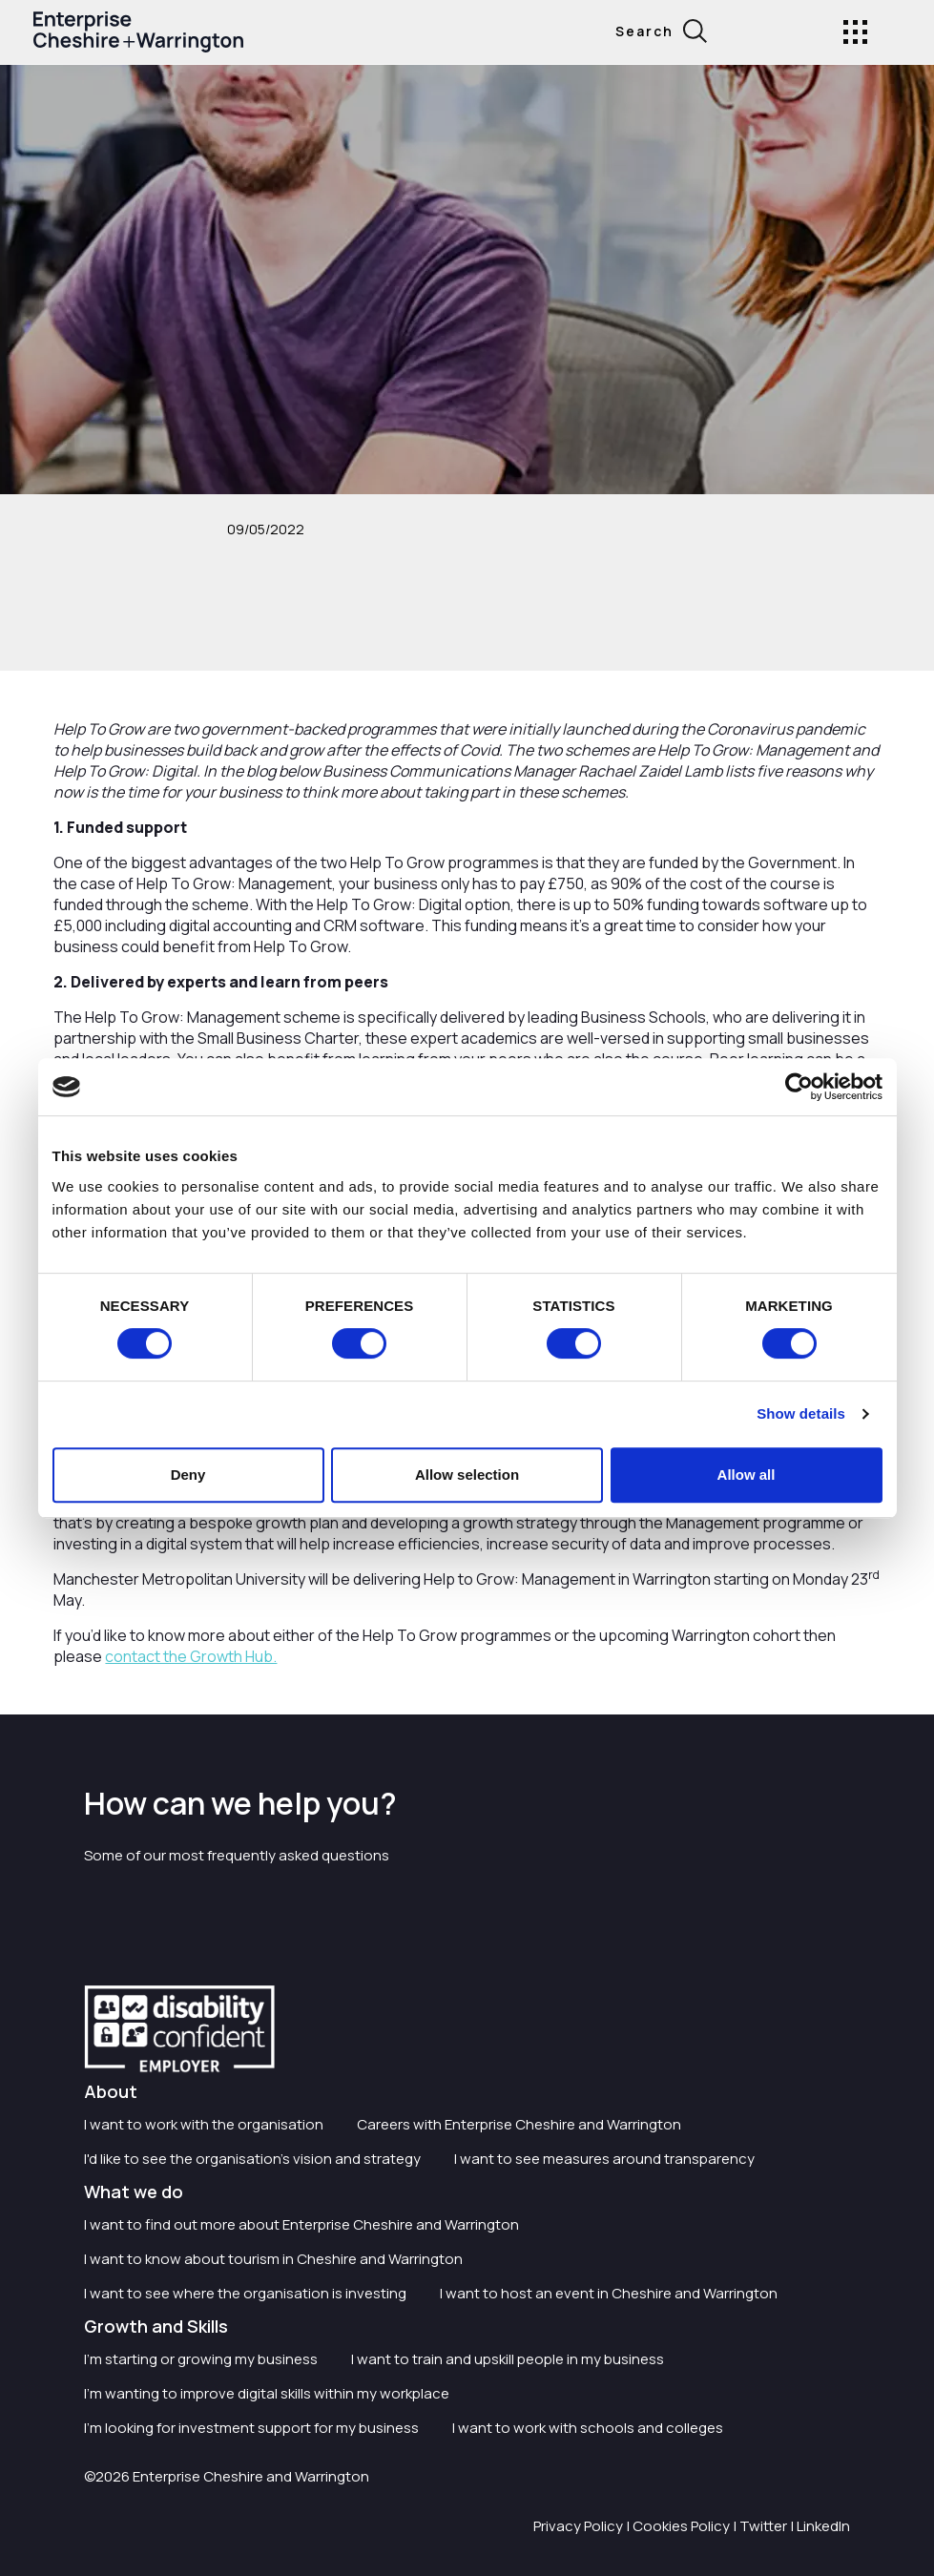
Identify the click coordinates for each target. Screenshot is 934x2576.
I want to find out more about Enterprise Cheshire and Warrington (301, 2224)
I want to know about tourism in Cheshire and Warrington (273, 2259)
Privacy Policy (578, 2526)
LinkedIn (823, 2526)
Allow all (746, 1474)
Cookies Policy (681, 2526)
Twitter (763, 2526)
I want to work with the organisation (203, 2124)
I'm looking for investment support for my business (251, 2428)
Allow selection (467, 1474)
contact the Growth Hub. (191, 1656)
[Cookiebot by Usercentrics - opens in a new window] (799, 1086)
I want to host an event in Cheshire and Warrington (609, 2293)
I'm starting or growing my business (201, 2359)
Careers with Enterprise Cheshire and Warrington (519, 2124)
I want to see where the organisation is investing (245, 2293)
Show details (801, 1413)
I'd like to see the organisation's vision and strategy (252, 2159)
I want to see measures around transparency (604, 2159)
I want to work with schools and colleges (587, 2428)
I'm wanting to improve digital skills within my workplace (266, 2393)
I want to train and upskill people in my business (507, 2359)
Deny (188, 1474)
